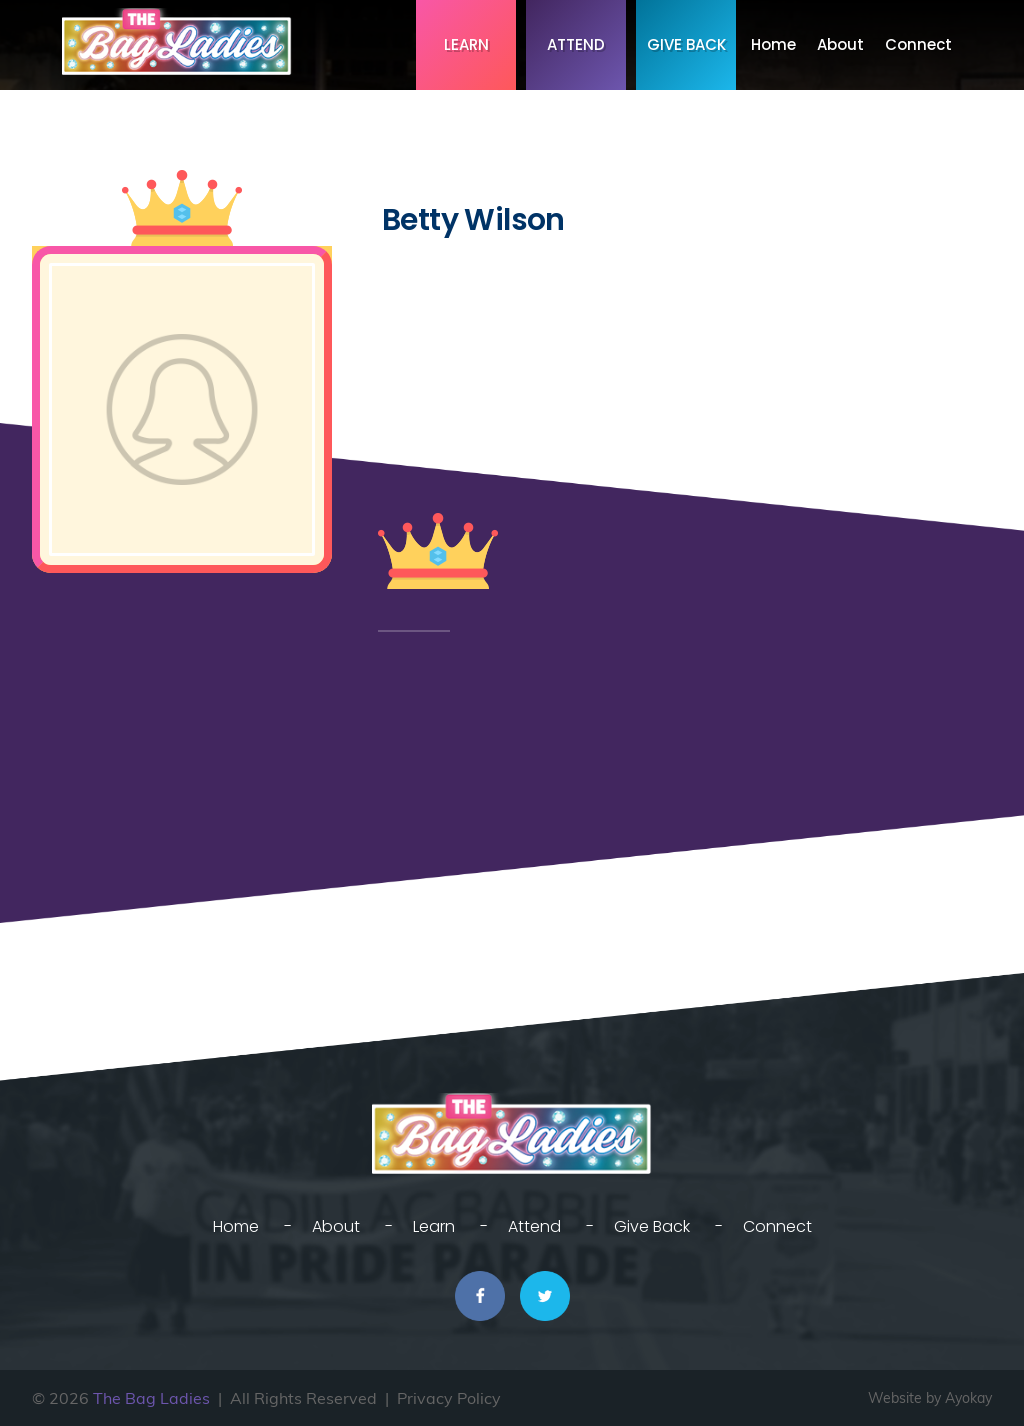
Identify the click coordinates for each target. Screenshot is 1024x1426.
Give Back (686, 44)
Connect (918, 44)
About (840, 44)
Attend (576, 44)
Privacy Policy (449, 1398)
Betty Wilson (473, 220)
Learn (466, 44)
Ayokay (968, 1398)
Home (773, 44)
